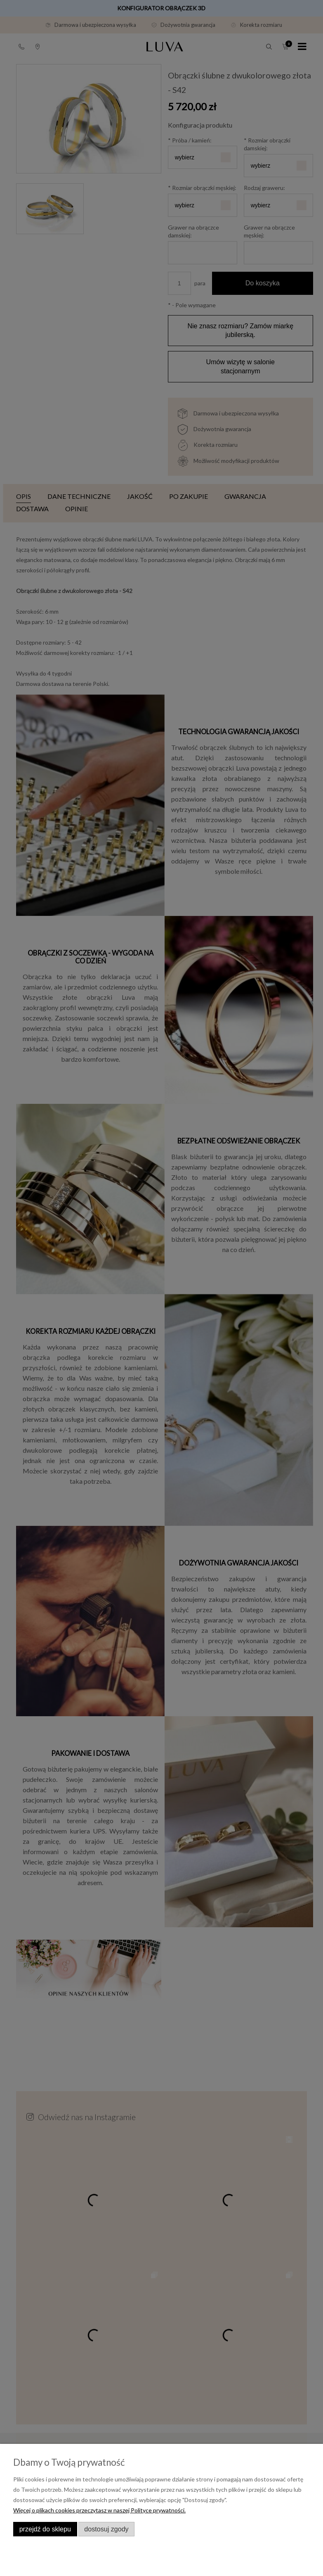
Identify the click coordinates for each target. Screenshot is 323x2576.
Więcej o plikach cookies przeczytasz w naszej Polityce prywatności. (99, 2510)
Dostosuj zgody (106, 2529)
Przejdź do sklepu (45, 2529)
